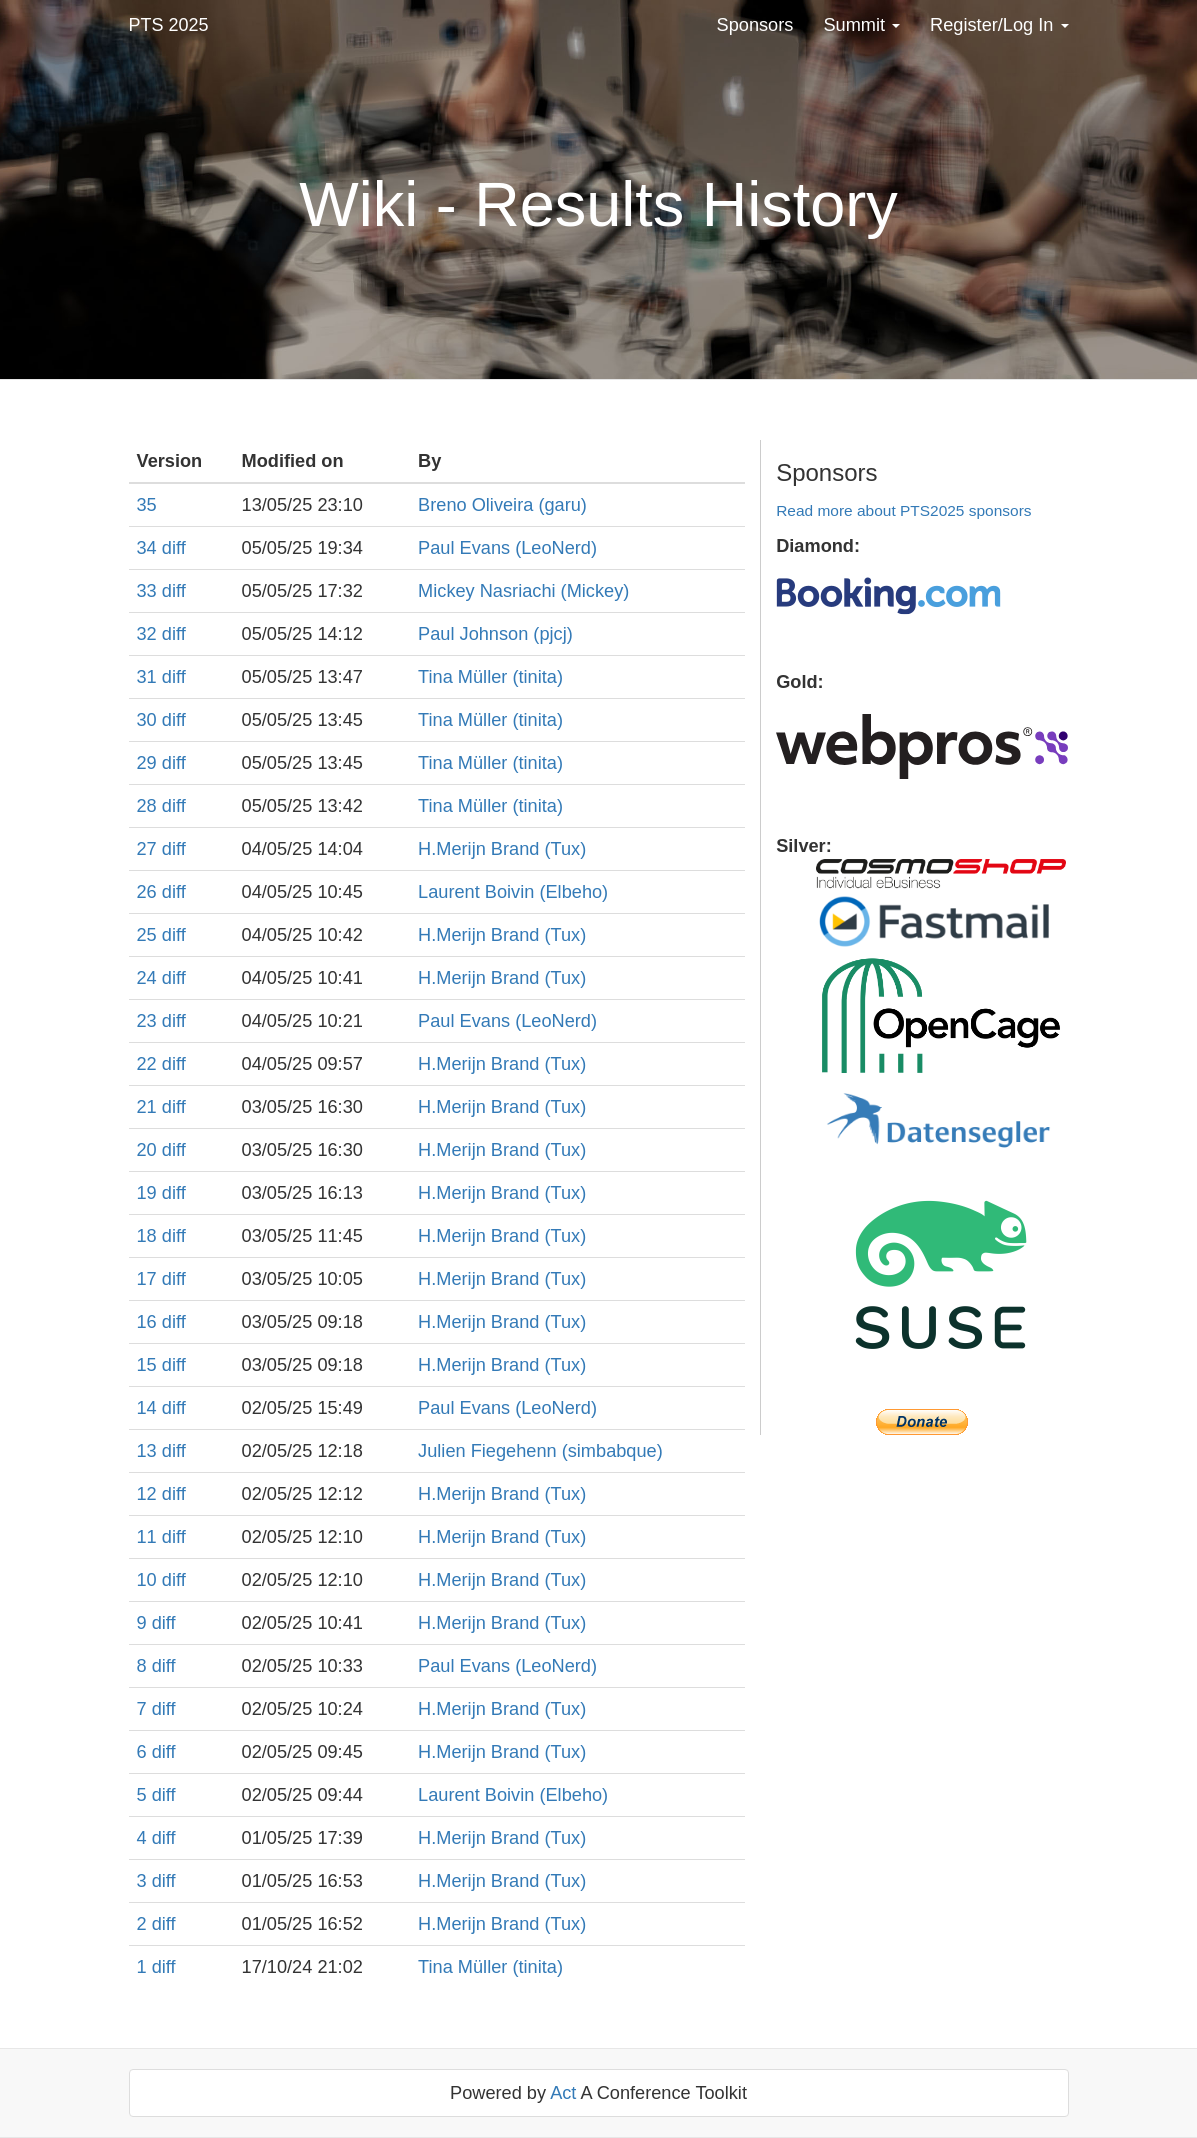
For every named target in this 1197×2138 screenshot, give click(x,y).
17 (149, 1279)
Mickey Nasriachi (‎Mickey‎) (523, 591)
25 (149, 935)
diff (174, 548)
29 (149, 763)
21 (149, 1107)
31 (149, 677)
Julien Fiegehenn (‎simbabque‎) (540, 1451)
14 (149, 1408)
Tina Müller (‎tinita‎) (490, 677)
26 (149, 892)
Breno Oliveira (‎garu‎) (502, 505)
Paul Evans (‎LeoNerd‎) (507, 548)
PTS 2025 (169, 25)
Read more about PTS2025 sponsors (903, 510)
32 (149, 634)
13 (149, 1451)
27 (149, 849)
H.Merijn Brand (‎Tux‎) (502, 849)
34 (149, 548)
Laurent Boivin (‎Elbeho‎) (513, 892)
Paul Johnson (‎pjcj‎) (495, 634)
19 (149, 1193)
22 (149, 1064)
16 (149, 1322)
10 (149, 1580)
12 (149, 1494)
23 (149, 1021)
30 (149, 720)
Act (563, 2093)
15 (149, 1365)
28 (149, 806)
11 (149, 1537)
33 (149, 591)
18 (149, 1236)
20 (149, 1150)
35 (147, 505)
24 (149, 978)
